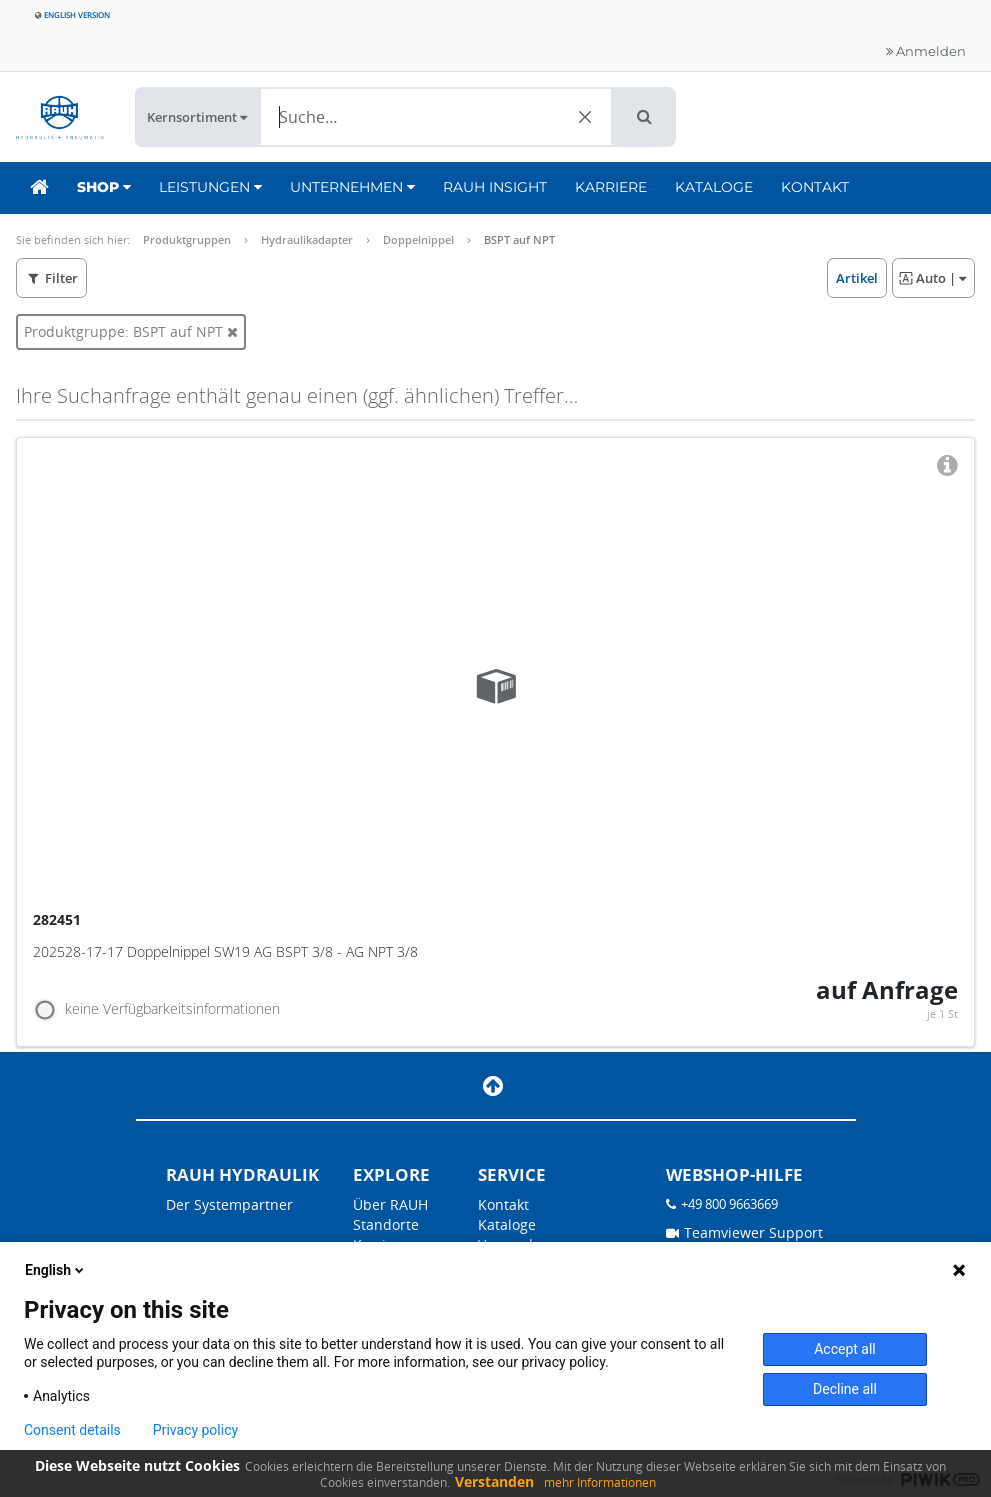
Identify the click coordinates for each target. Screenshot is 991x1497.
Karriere (611, 187)
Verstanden (494, 1481)
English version (72, 15)
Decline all (845, 1389)
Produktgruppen (187, 239)
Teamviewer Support (744, 1232)
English (56, 1270)
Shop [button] (104, 187)
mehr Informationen (600, 1482)
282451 (59, 919)
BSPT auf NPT (519, 239)
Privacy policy (195, 1430)
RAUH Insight (495, 187)
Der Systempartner (229, 1204)
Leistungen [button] (210, 187)
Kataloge (714, 187)
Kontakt (815, 187)
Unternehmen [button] (352, 187)
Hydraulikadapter (307, 239)
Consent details (72, 1430)
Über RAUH (390, 1204)
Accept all (845, 1349)
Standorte (386, 1224)
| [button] (932, 278)
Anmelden (926, 51)
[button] (644, 117)
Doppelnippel (418, 239)
